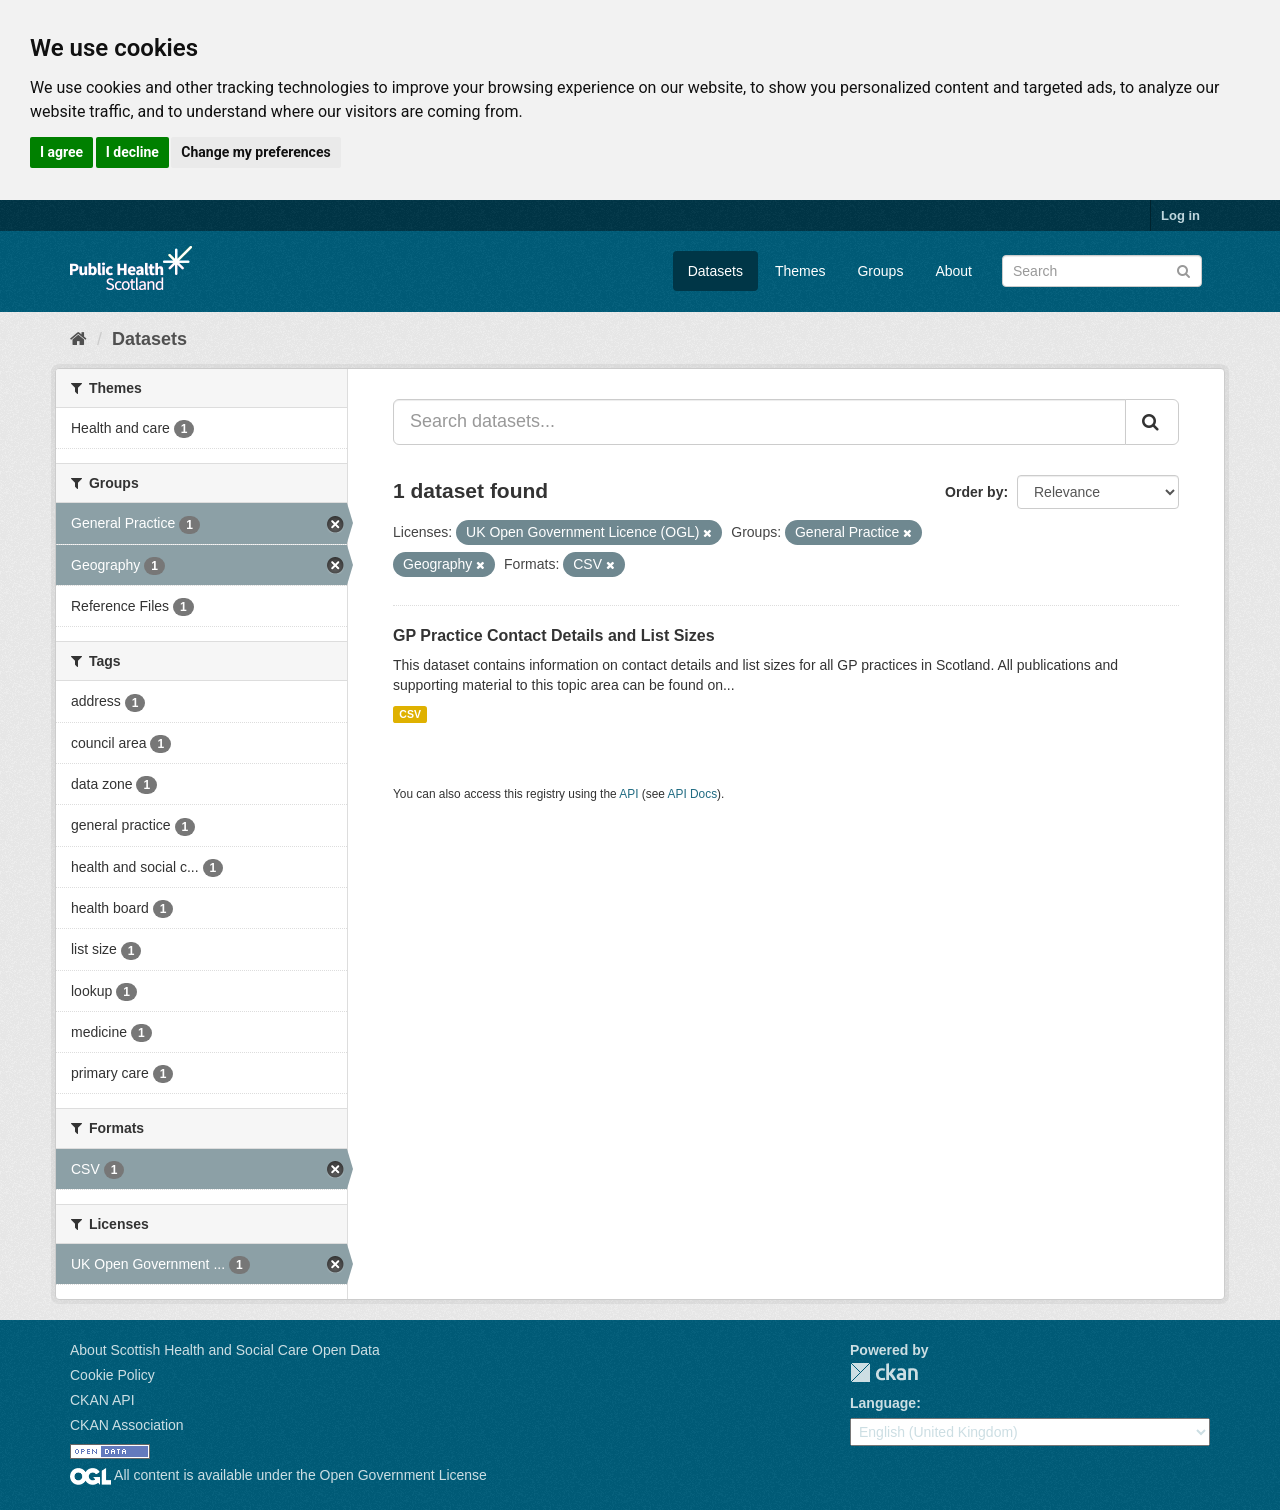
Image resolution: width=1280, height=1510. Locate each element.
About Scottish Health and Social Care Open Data (225, 1350)
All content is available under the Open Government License (278, 1475)
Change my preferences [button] (255, 152)
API (628, 794)
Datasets (715, 271)
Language (883, 1403)
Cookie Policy (112, 1375)
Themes (800, 271)
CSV (410, 714)
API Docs (693, 794)
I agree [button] (61, 152)
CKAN (884, 1372)
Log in (1180, 215)
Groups (880, 271)
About (953, 271)
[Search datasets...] (759, 422)
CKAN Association (127, 1425)
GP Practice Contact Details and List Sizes (554, 635)
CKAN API (102, 1400)
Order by (974, 492)
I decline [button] (132, 152)
